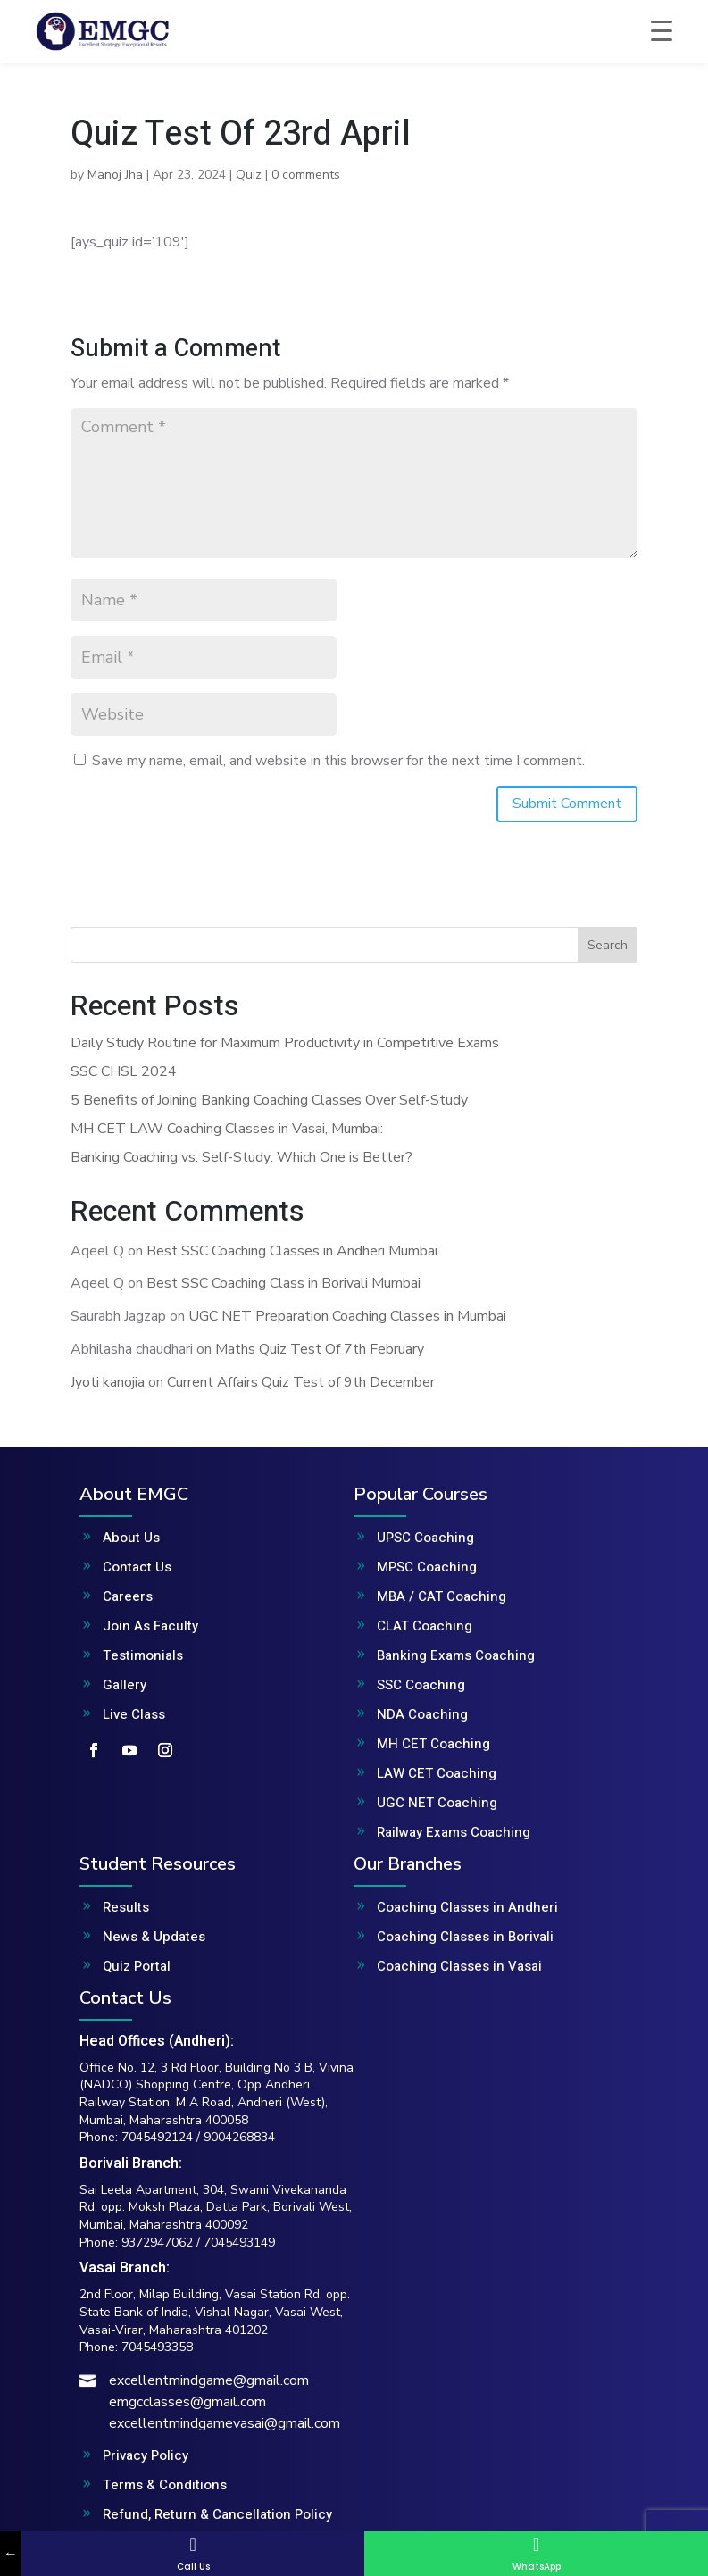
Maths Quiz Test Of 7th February (319, 1349)
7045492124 (157, 2137)
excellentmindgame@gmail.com (209, 2380)
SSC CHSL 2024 (124, 1071)
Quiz (249, 174)
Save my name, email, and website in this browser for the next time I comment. (338, 761)
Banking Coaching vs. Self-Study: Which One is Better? (241, 1157)
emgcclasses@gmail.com (187, 2402)
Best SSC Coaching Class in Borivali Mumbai (283, 1283)
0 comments (305, 174)
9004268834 (239, 2137)
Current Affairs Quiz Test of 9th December (301, 1382)
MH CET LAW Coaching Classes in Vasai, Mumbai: (227, 1128)
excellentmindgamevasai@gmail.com (224, 2423)
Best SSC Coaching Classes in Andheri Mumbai (291, 1251)
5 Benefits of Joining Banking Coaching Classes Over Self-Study (269, 1100)
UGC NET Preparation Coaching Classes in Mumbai (347, 1316)
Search (607, 945)
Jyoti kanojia (108, 1382)
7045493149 (239, 2242)
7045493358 (157, 2346)
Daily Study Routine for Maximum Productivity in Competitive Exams (285, 1043)
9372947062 (157, 2242)
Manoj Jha (115, 174)
